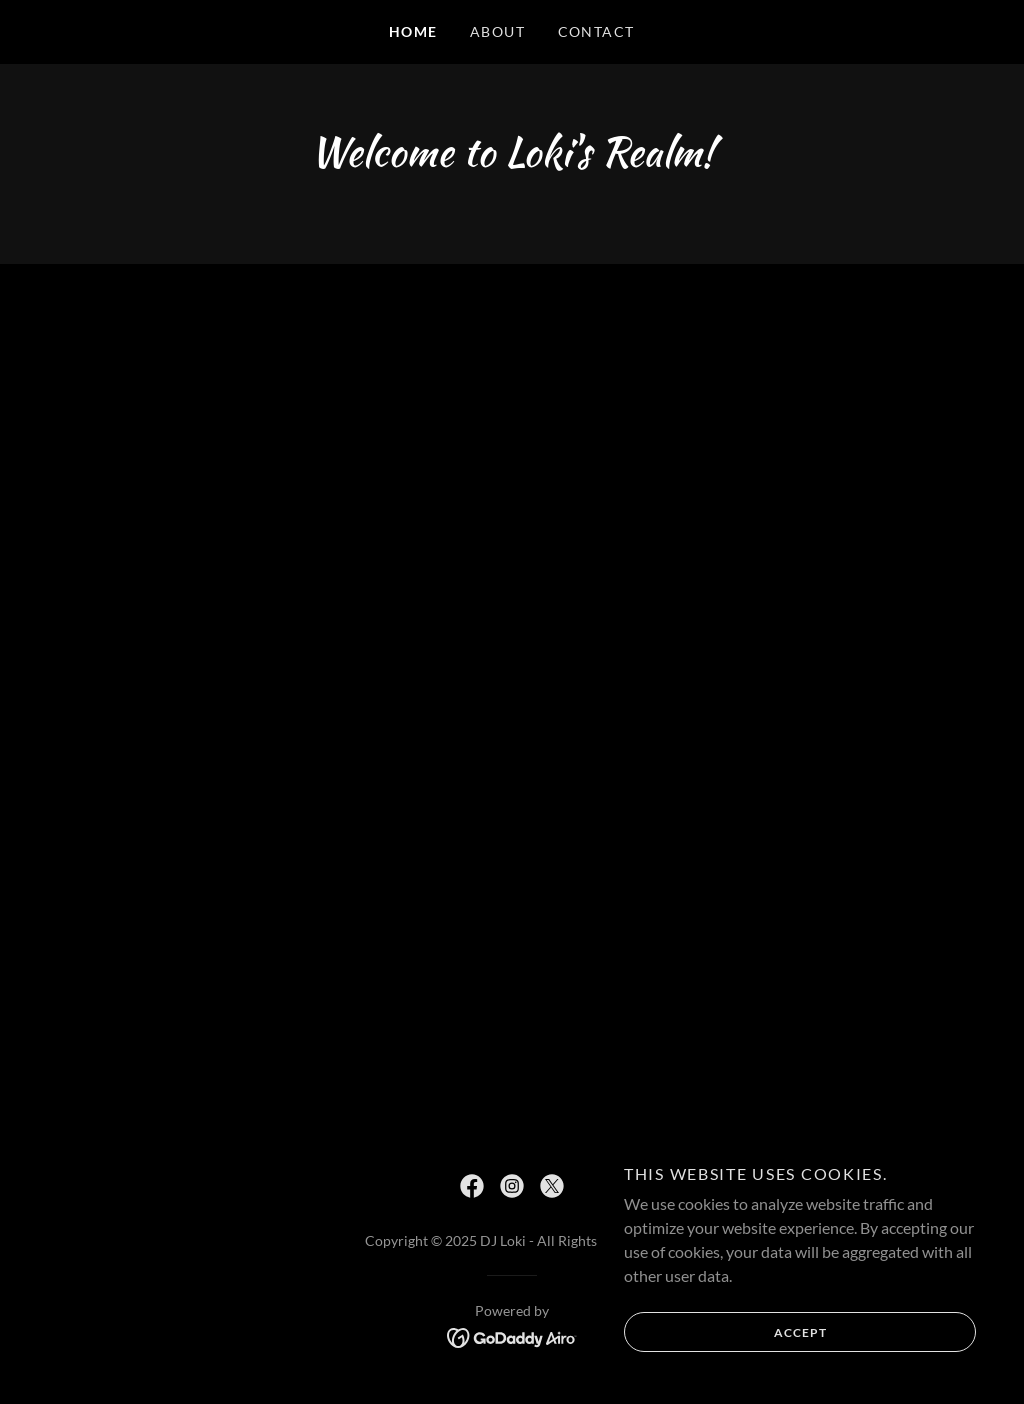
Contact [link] (597, 31)
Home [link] (413, 31)
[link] (472, 1186)
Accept (725, 1332)
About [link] (498, 31)
